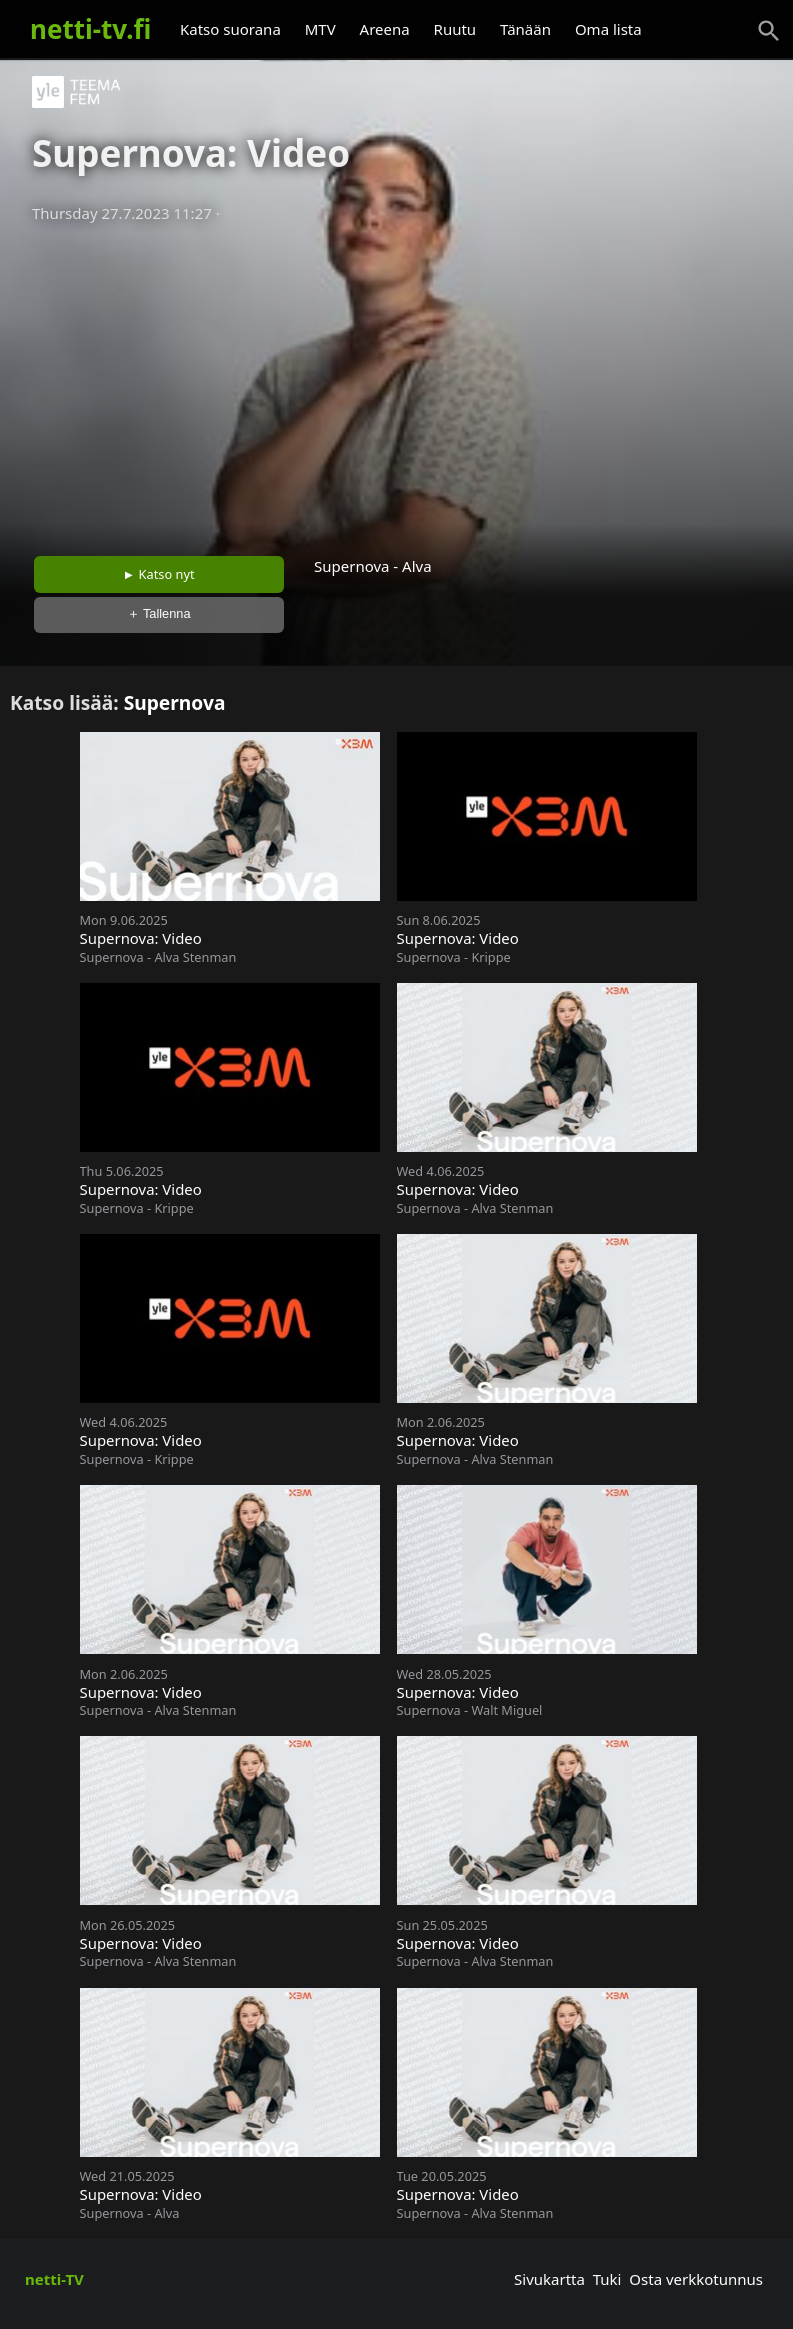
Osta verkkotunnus (696, 2279)
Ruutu (455, 29)
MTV (320, 29)
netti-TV (54, 2279)
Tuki (607, 2279)
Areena (385, 29)
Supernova (175, 702)
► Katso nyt (159, 574)
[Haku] (769, 31)
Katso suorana (230, 29)
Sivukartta (549, 2279)
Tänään (525, 29)
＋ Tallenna (159, 613)
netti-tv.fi (90, 29)
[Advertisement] (396, 383)
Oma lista (608, 29)
